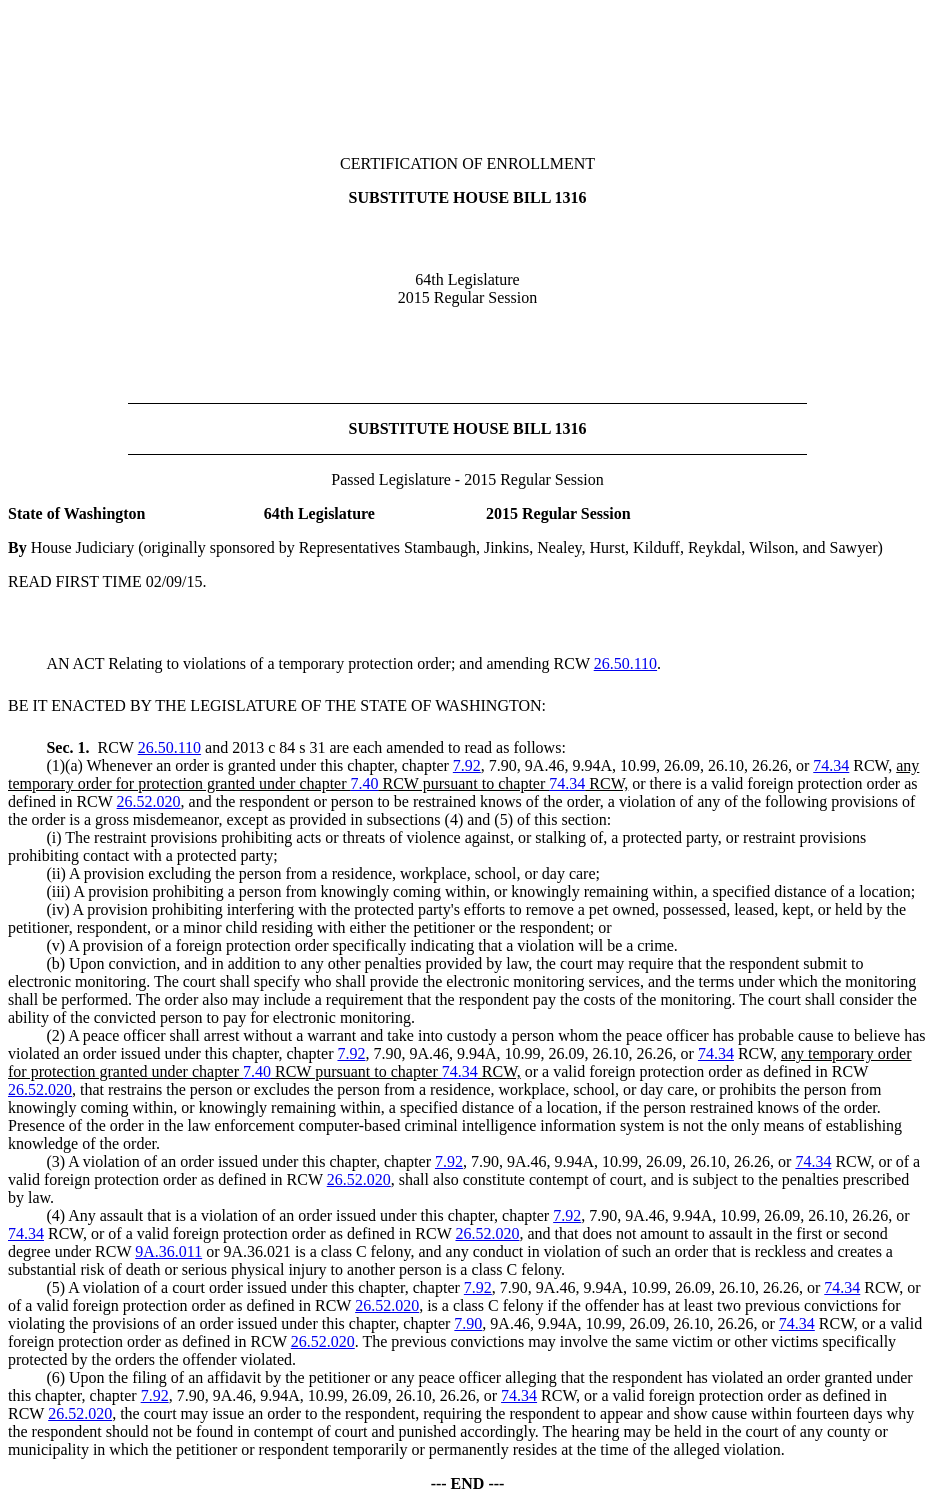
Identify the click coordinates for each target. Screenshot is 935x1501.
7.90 (468, 1323)
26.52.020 (149, 801)
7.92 (467, 765)
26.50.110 (625, 663)
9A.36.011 (168, 1251)
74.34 (831, 765)
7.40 (365, 783)
